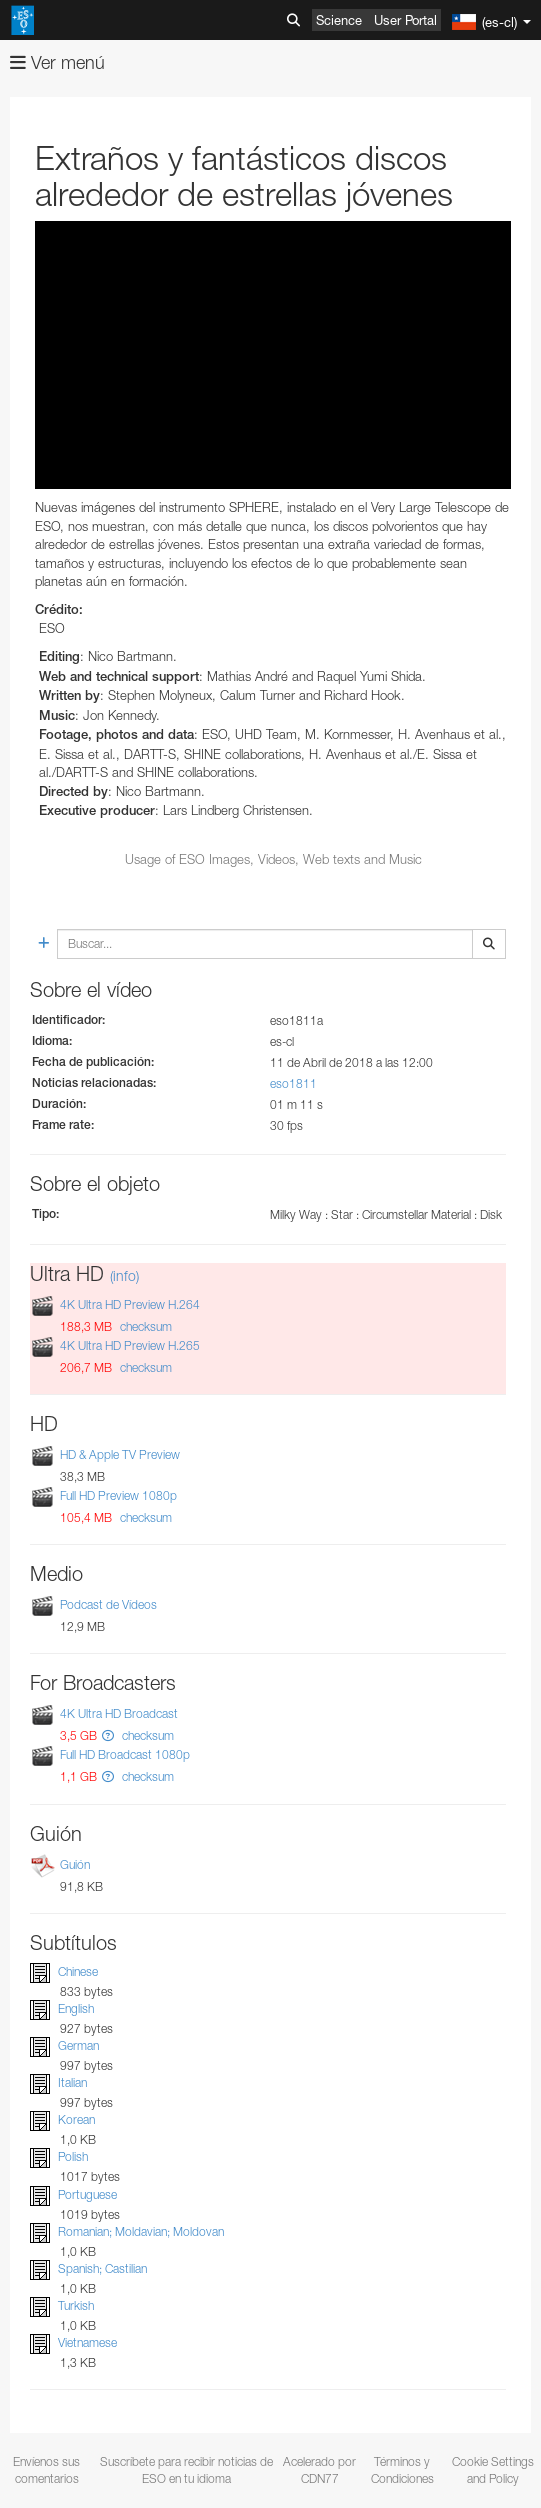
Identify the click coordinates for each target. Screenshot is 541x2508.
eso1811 (293, 1083)
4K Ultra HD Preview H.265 (130, 1345)
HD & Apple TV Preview (120, 1454)
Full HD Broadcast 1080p (125, 1755)
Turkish (76, 2305)
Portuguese (87, 2194)
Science (339, 20)
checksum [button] (144, 1326)
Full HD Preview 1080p (118, 1495)
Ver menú (57, 62)
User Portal (405, 20)
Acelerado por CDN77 (319, 2470)
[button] (108, 1735)
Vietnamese (87, 2342)
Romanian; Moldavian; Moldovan (141, 2231)
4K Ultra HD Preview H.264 (130, 1304)
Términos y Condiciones (402, 2470)
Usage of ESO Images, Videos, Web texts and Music (273, 859)
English (76, 2008)
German (78, 2045)
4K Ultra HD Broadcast (119, 1713)
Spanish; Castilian (102, 2268)
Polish (73, 2157)
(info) (124, 1275)
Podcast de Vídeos (108, 1604)
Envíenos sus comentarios (46, 2470)
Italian (72, 2082)
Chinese (78, 1971)
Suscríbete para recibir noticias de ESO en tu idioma (186, 2470)
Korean (76, 2119)
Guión (75, 1864)
